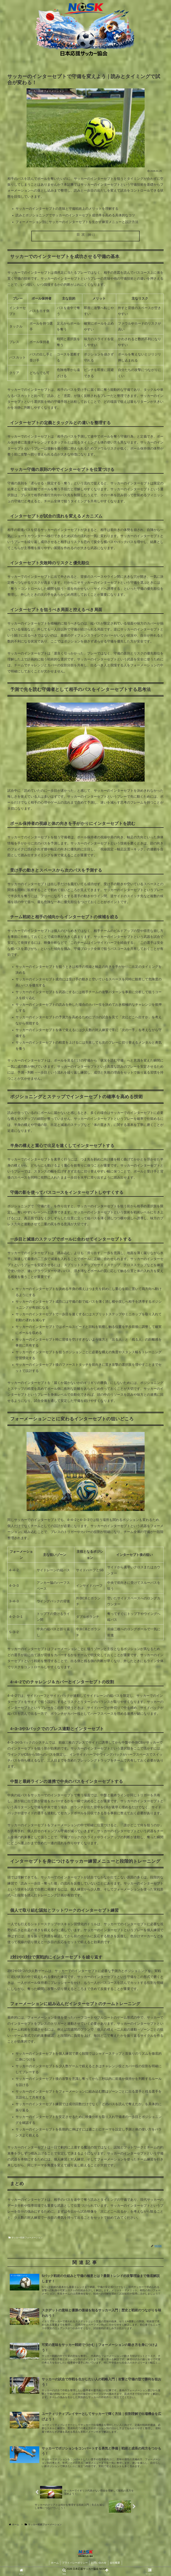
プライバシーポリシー (74, 2564)
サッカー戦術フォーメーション (25, 2237)
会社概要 (116, 2564)
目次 (82, 234)
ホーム (54, 2564)
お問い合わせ (99, 2564)
